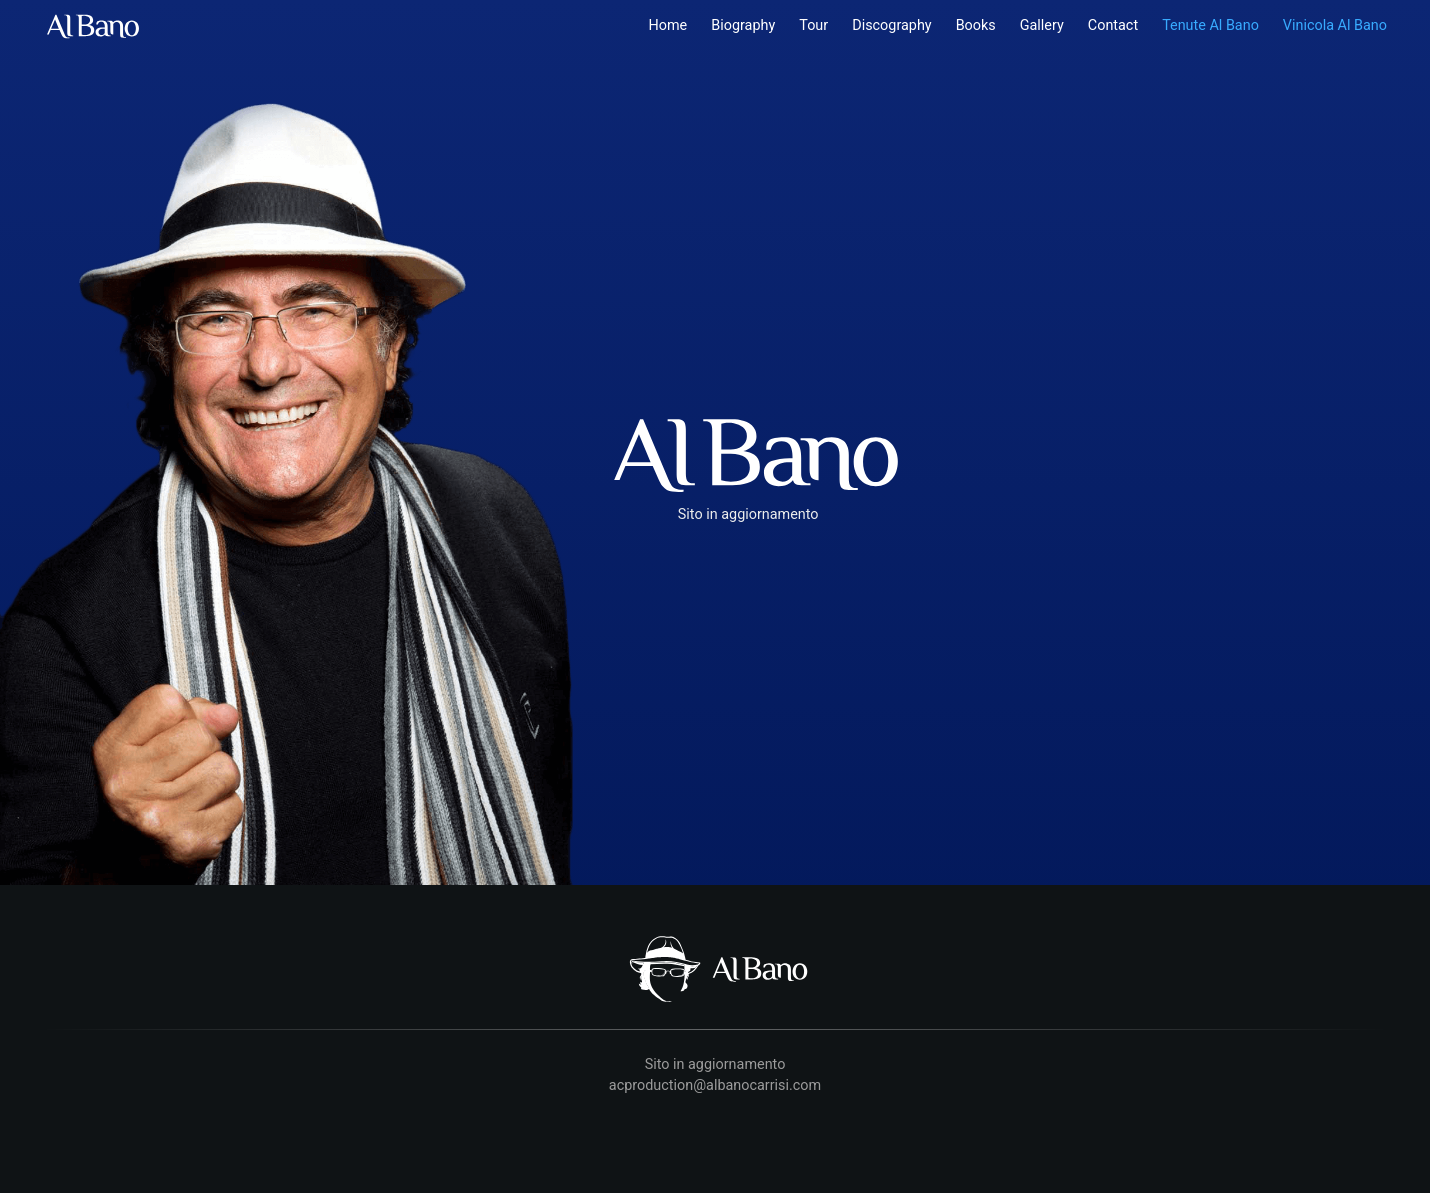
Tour (813, 25)
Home (668, 25)
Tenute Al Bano (1210, 25)
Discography (891, 25)
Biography (743, 25)
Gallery (1042, 25)
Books (976, 25)
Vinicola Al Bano (1335, 25)
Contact (1113, 25)
